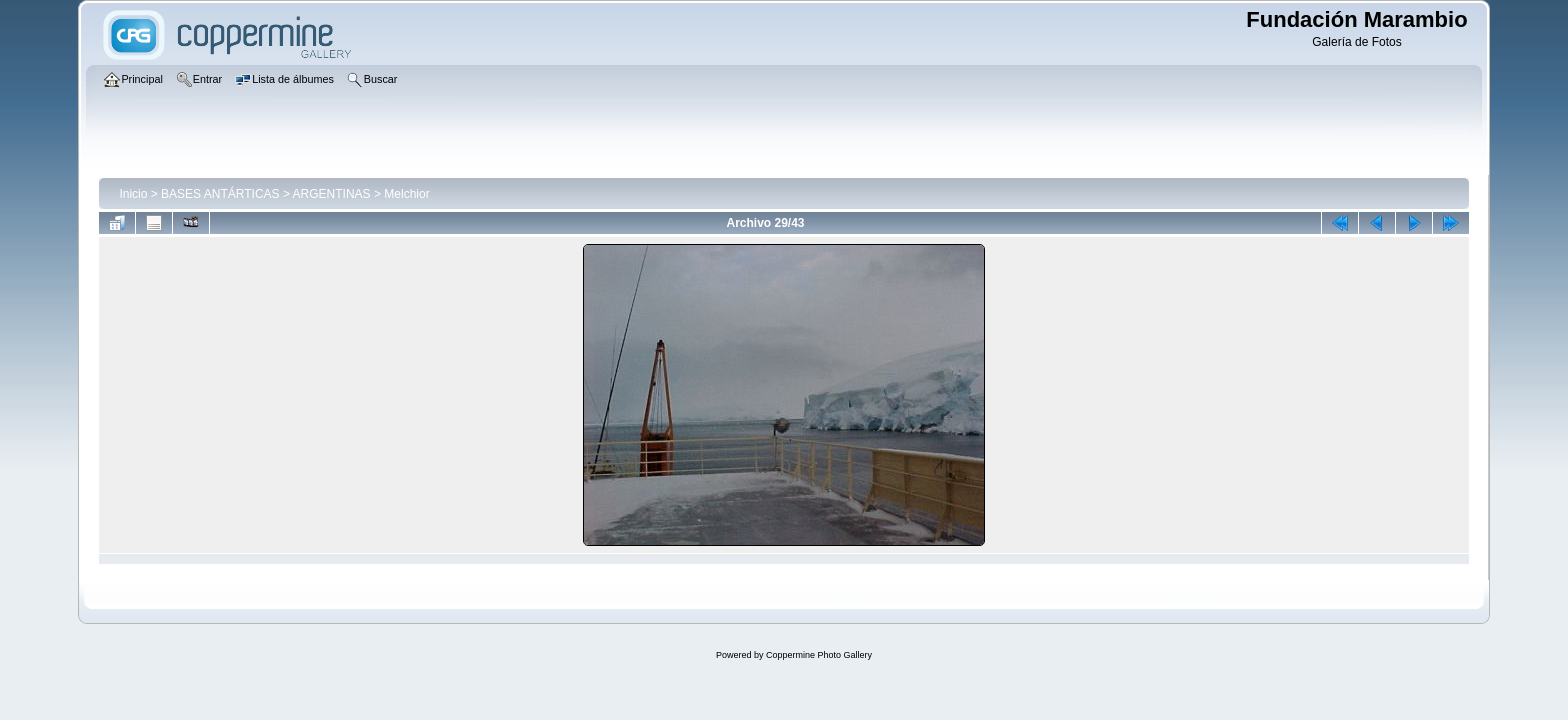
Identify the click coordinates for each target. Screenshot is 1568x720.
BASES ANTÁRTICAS (220, 194)
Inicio (133, 194)
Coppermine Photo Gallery (819, 655)
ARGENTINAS (332, 194)
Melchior (406, 194)
